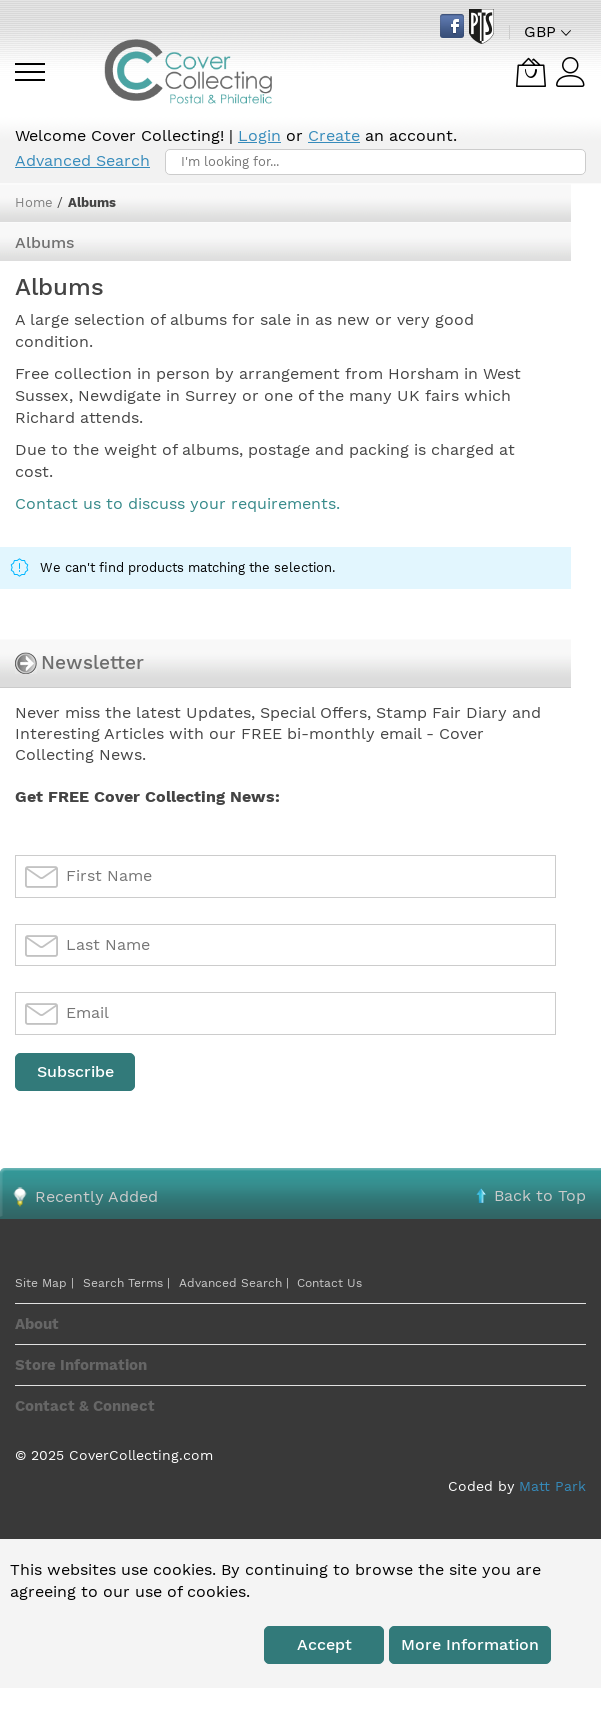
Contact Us (329, 1283)
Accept (324, 1644)
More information (470, 1644)
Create (334, 135)
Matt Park (552, 1486)
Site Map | (44, 1283)
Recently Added (96, 1196)
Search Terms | (126, 1283)
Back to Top (540, 1195)
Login (259, 135)
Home (36, 202)
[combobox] (375, 162)
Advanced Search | (236, 1283)
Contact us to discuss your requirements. (177, 503)
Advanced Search (82, 160)
